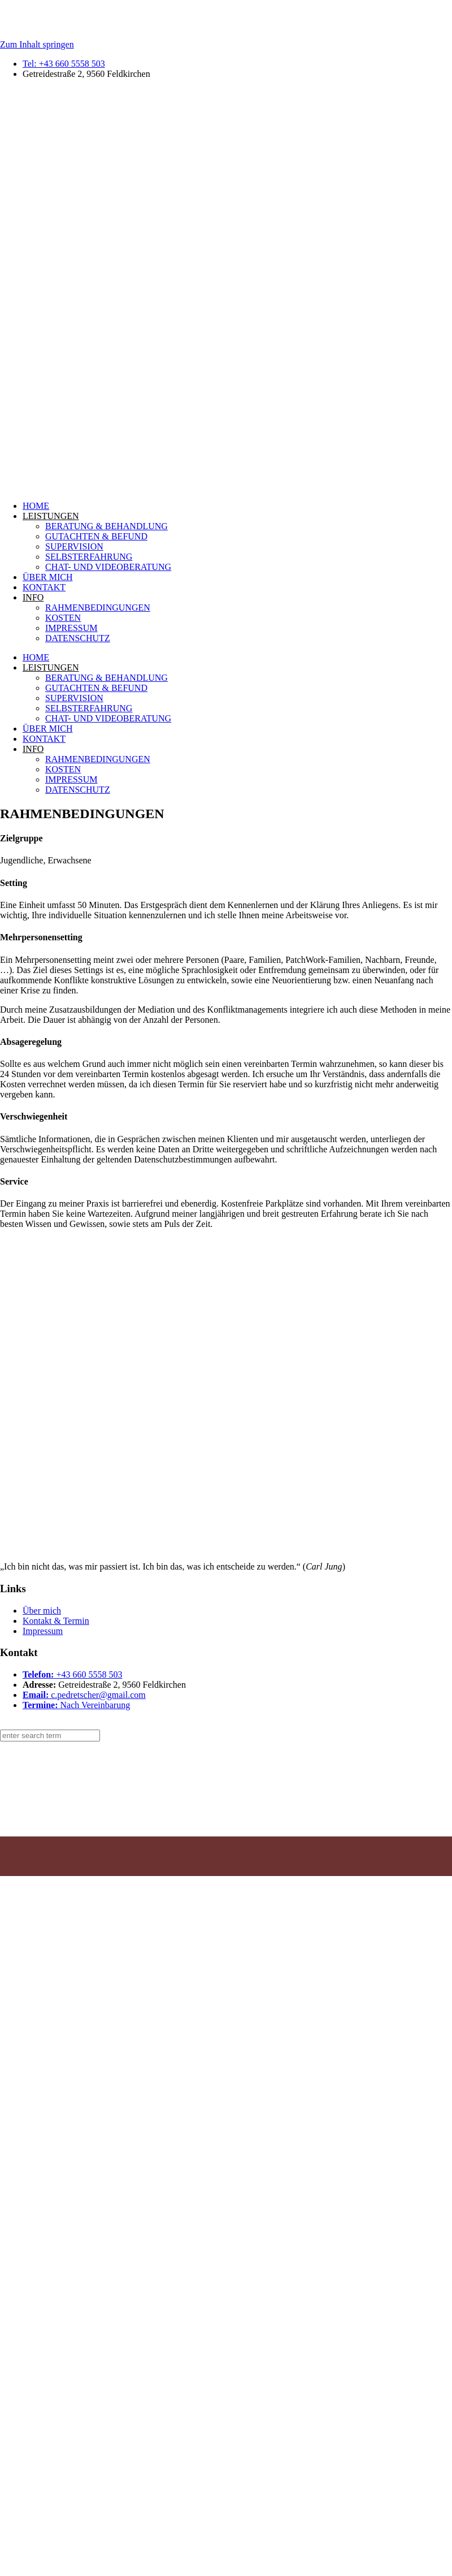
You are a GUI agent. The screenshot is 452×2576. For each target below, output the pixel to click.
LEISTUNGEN (51, 516)
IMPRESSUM (71, 628)
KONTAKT (44, 587)
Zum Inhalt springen (37, 44)
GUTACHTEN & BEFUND (96, 536)
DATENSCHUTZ (77, 638)
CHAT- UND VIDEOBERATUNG (108, 567)
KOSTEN (63, 618)
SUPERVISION (74, 546)
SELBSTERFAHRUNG (88, 556)
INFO (33, 597)
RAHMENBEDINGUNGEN (97, 607)
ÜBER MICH (47, 577)
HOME (36, 506)
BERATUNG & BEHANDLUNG (106, 526)
